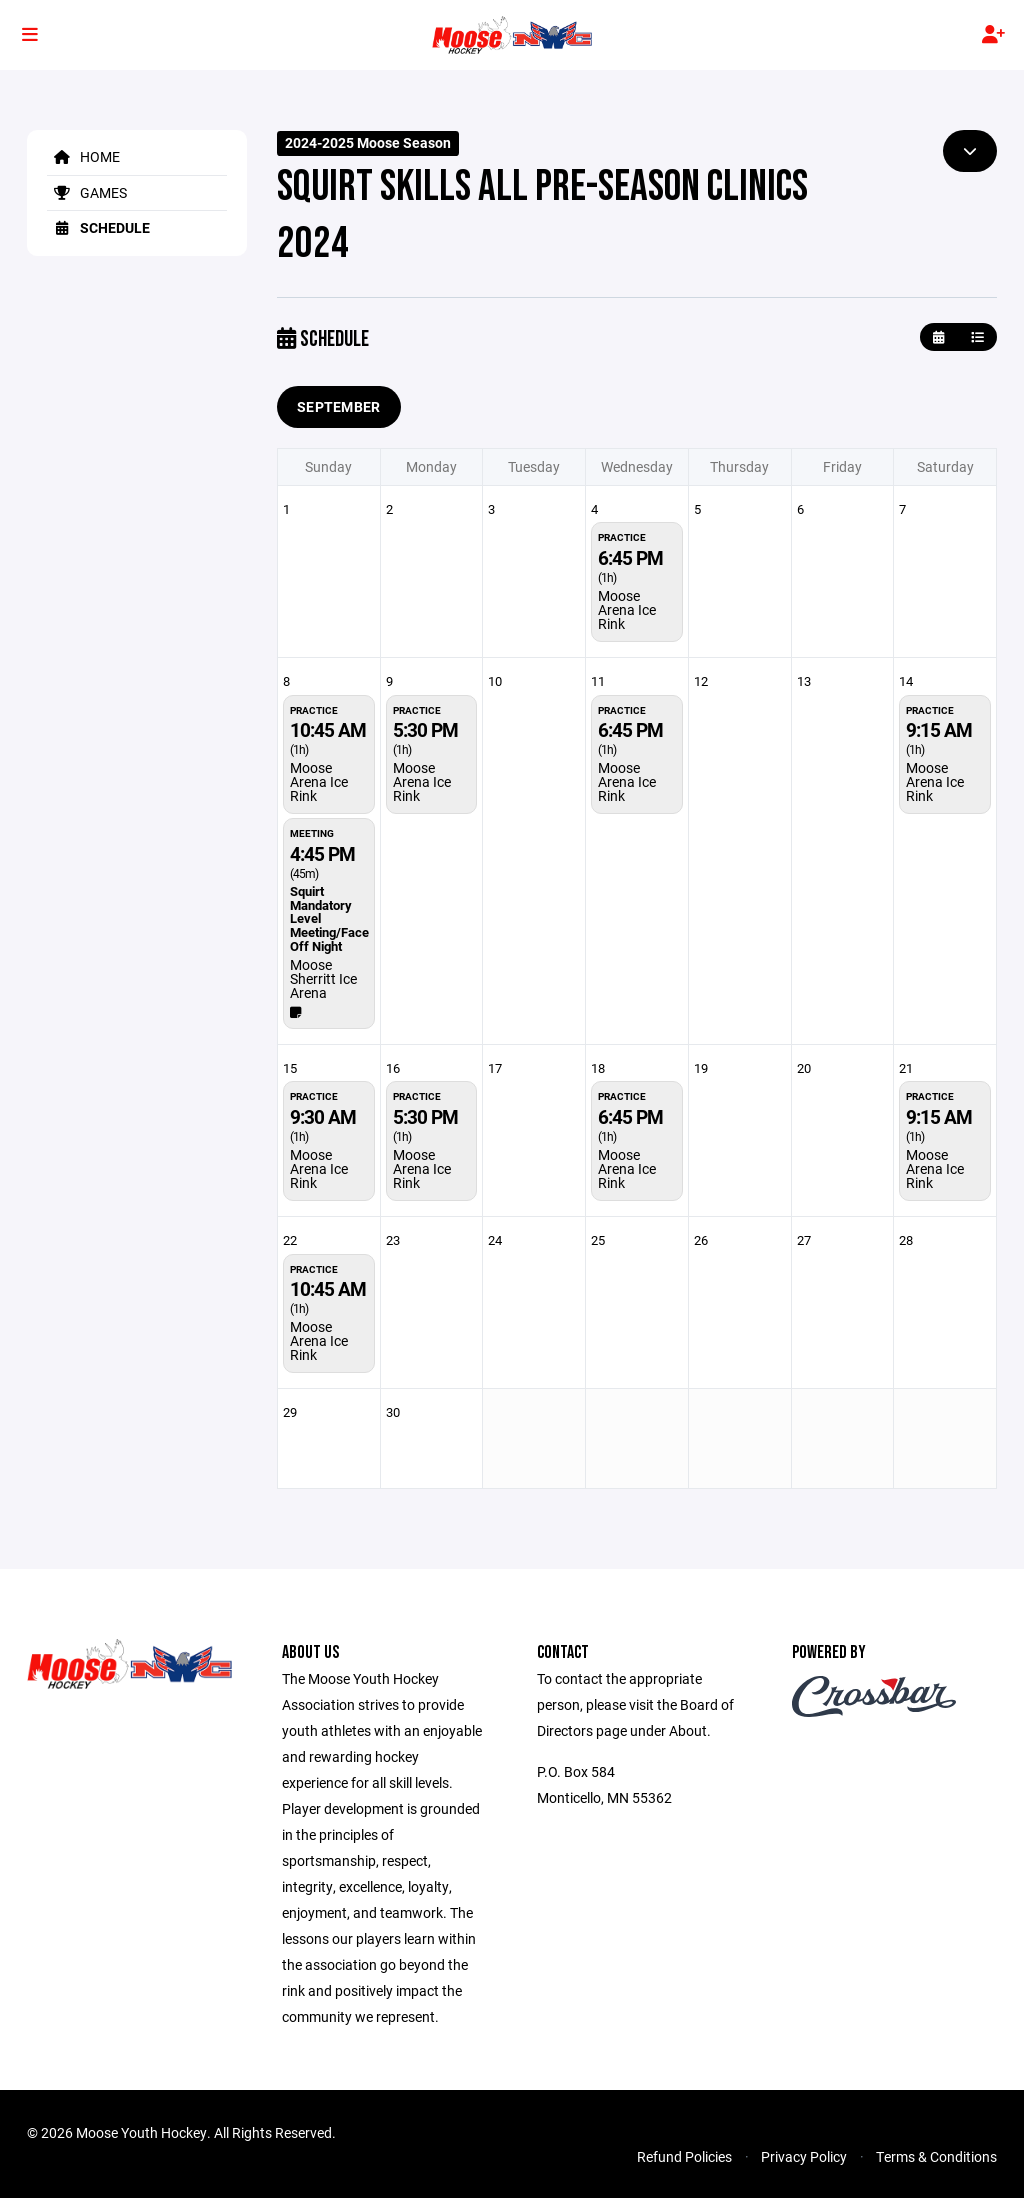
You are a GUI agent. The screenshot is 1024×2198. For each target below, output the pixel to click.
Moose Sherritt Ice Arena (323, 978)
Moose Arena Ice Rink (627, 609)
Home (83, 156)
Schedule (98, 227)
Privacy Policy (804, 2156)
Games (87, 192)
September (339, 406)
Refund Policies (684, 2156)
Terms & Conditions (936, 2156)
